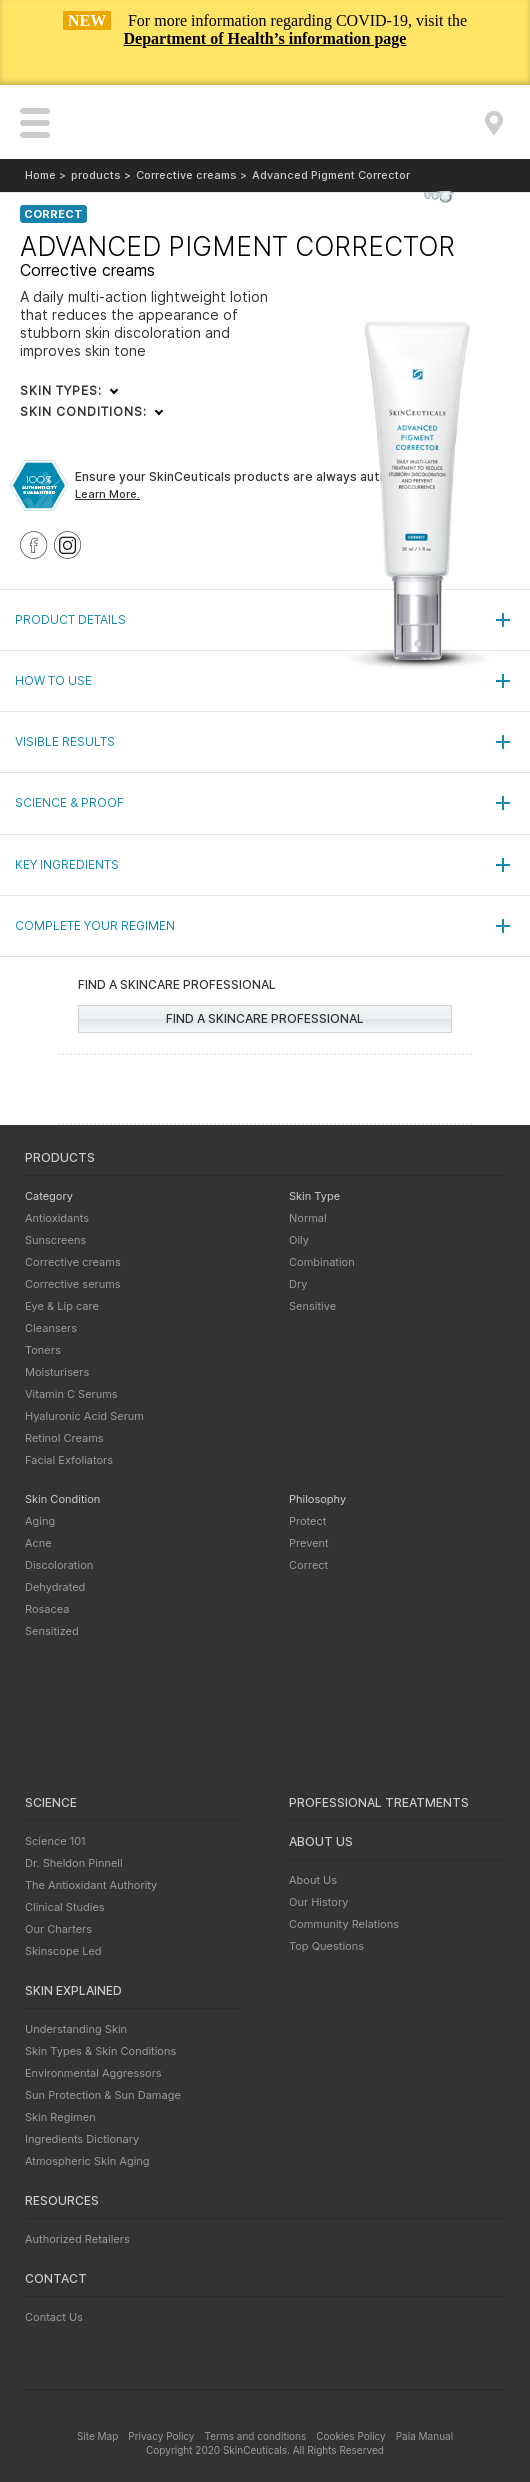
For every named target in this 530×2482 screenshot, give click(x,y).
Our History (318, 1902)
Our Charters (58, 1929)
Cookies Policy (350, 2436)
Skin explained (73, 1990)
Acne (38, 1543)
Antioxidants (57, 1218)
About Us (313, 1880)
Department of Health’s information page (265, 38)
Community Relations (344, 1924)
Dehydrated (55, 1587)
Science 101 (55, 1841)
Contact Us (54, 2317)
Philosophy (317, 1499)
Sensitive (312, 1306)
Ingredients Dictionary (82, 2139)
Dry (298, 1284)
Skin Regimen (60, 2117)
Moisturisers (57, 1372)
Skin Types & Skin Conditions (100, 2051)
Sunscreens (55, 1240)
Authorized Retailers (77, 2239)
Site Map (97, 2436)
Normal (308, 1218)
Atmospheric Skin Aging (87, 2161)
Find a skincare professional (265, 1018)
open (35, 123)
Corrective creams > (191, 175)
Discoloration (59, 1565)
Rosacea (47, 1609)
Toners (43, 1350)
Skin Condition (62, 1499)
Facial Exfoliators (69, 1460)
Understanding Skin (76, 2029)
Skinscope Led (63, 1951)
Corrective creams (73, 1262)
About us (321, 1841)
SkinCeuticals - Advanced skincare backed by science (265, 123)
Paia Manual (424, 2436)
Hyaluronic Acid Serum (84, 1416)
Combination (322, 1262)
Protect (307, 1521)
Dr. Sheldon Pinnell (74, 1863)
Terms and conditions (255, 2436)
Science (51, 1802)
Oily (299, 1240)
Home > (45, 175)
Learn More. (107, 494)
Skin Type (314, 1196)
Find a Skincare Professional (494, 123)
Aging (40, 1521)
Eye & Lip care (62, 1306)
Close (494, 64)
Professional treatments (379, 1802)
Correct (308, 1565)
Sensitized (52, 1631)
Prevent (309, 1543)
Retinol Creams (64, 1438)
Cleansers (51, 1328)
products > (101, 175)
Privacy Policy (161, 2436)
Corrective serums (73, 1284)
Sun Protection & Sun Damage (103, 2095)
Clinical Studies (65, 1907)
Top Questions (326, 1946)
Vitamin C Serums (71, 1394)
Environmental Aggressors (93, 2073)
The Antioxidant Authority (91, 1885)
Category (49, 1196)
